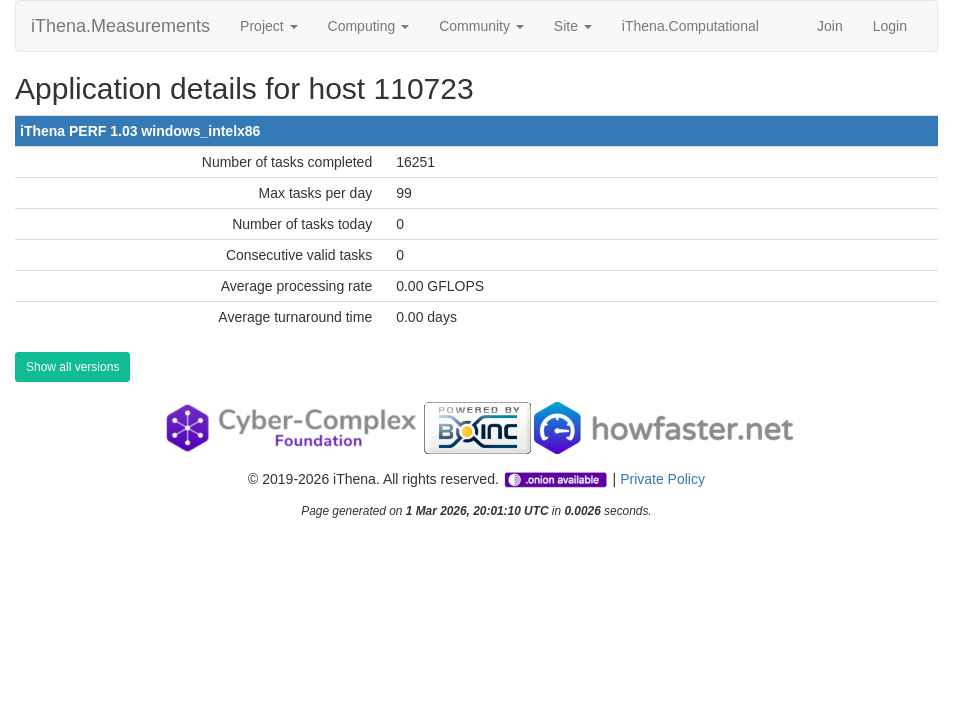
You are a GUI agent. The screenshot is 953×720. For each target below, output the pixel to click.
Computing (369, 26)
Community (481, 26)
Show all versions (72, 367)
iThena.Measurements (120, 26)
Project (268, 26)
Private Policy (662, 479)
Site (573, 26)
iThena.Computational (690, 26)
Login (890, 26)
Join (830, 26)
